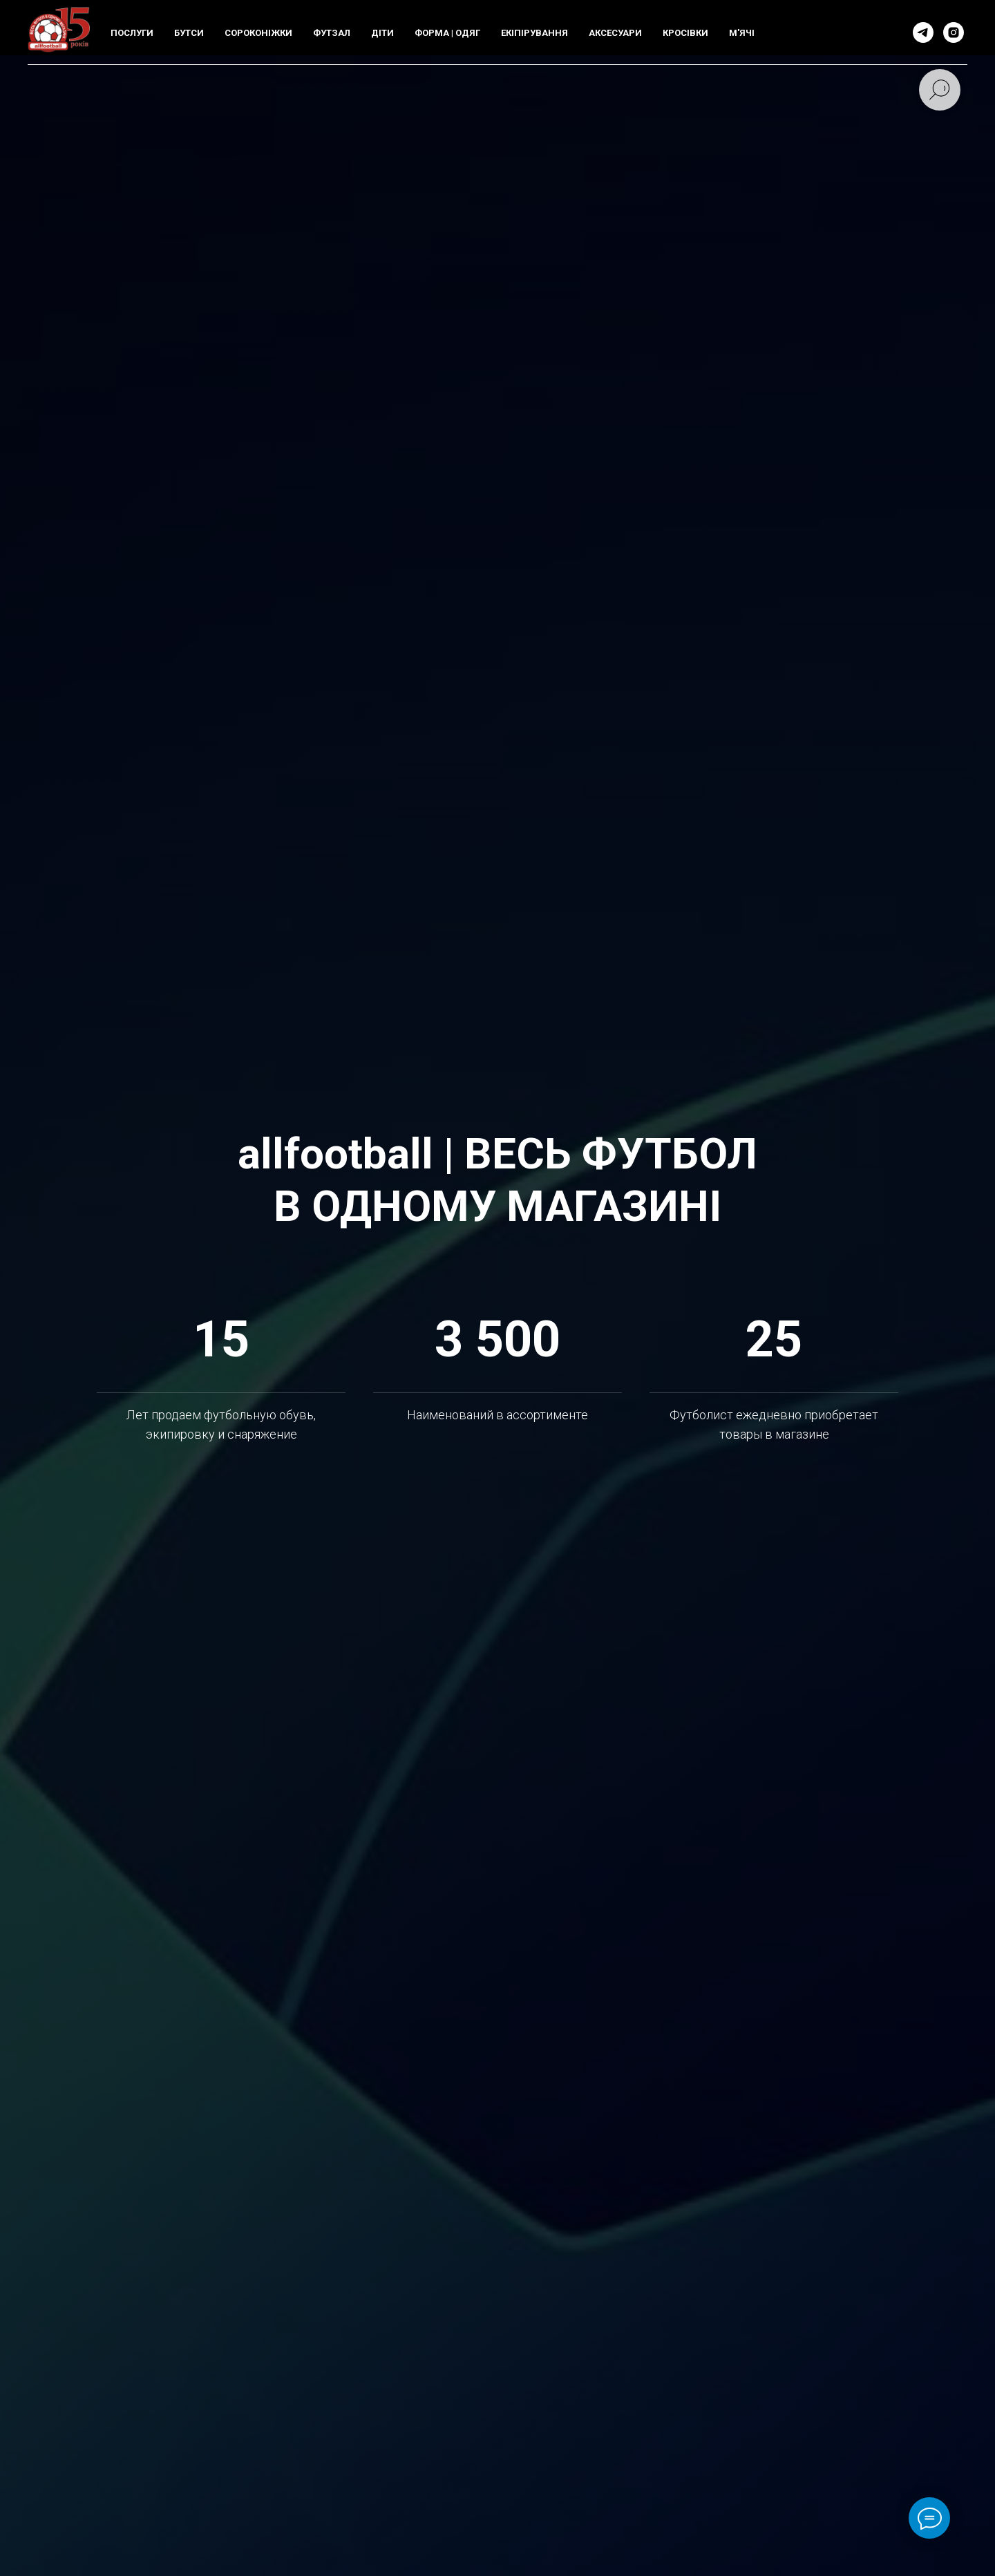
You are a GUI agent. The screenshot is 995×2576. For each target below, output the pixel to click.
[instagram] (953, 32)
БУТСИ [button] (189, 33)
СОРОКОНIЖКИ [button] (258, 33)
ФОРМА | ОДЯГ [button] (447, 33)
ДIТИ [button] (382, 33)
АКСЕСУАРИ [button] (615, 33)
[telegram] (923, 32)
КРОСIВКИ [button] (685, 33)
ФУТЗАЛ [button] (331, 33)
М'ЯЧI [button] (742, 33)
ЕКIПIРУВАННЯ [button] (534, 33)
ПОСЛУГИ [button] (132, 33)
